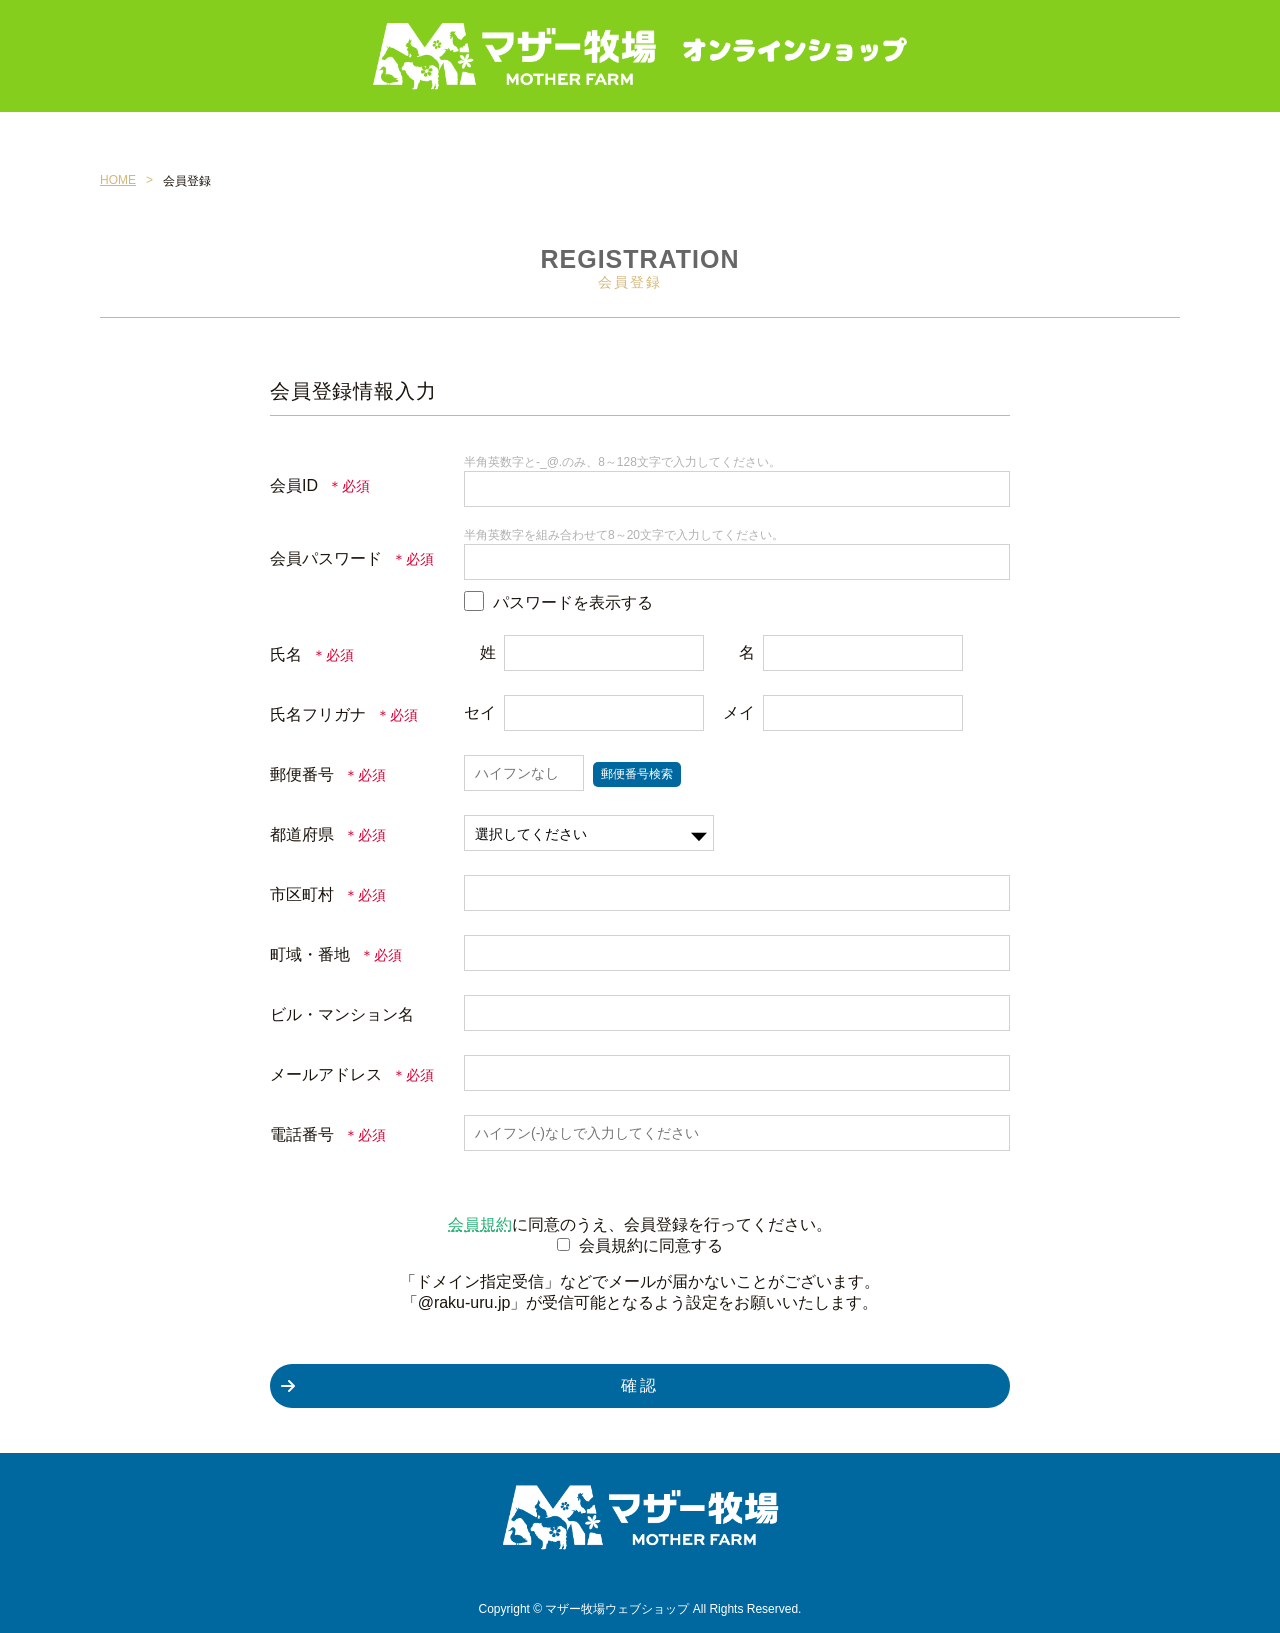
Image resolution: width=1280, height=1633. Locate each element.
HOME (118, 180)
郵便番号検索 (637, 774)
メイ (739, 712)
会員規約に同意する (651, 1245)
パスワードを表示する (573, 602)
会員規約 (480, 1224)
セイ (480, 712)
